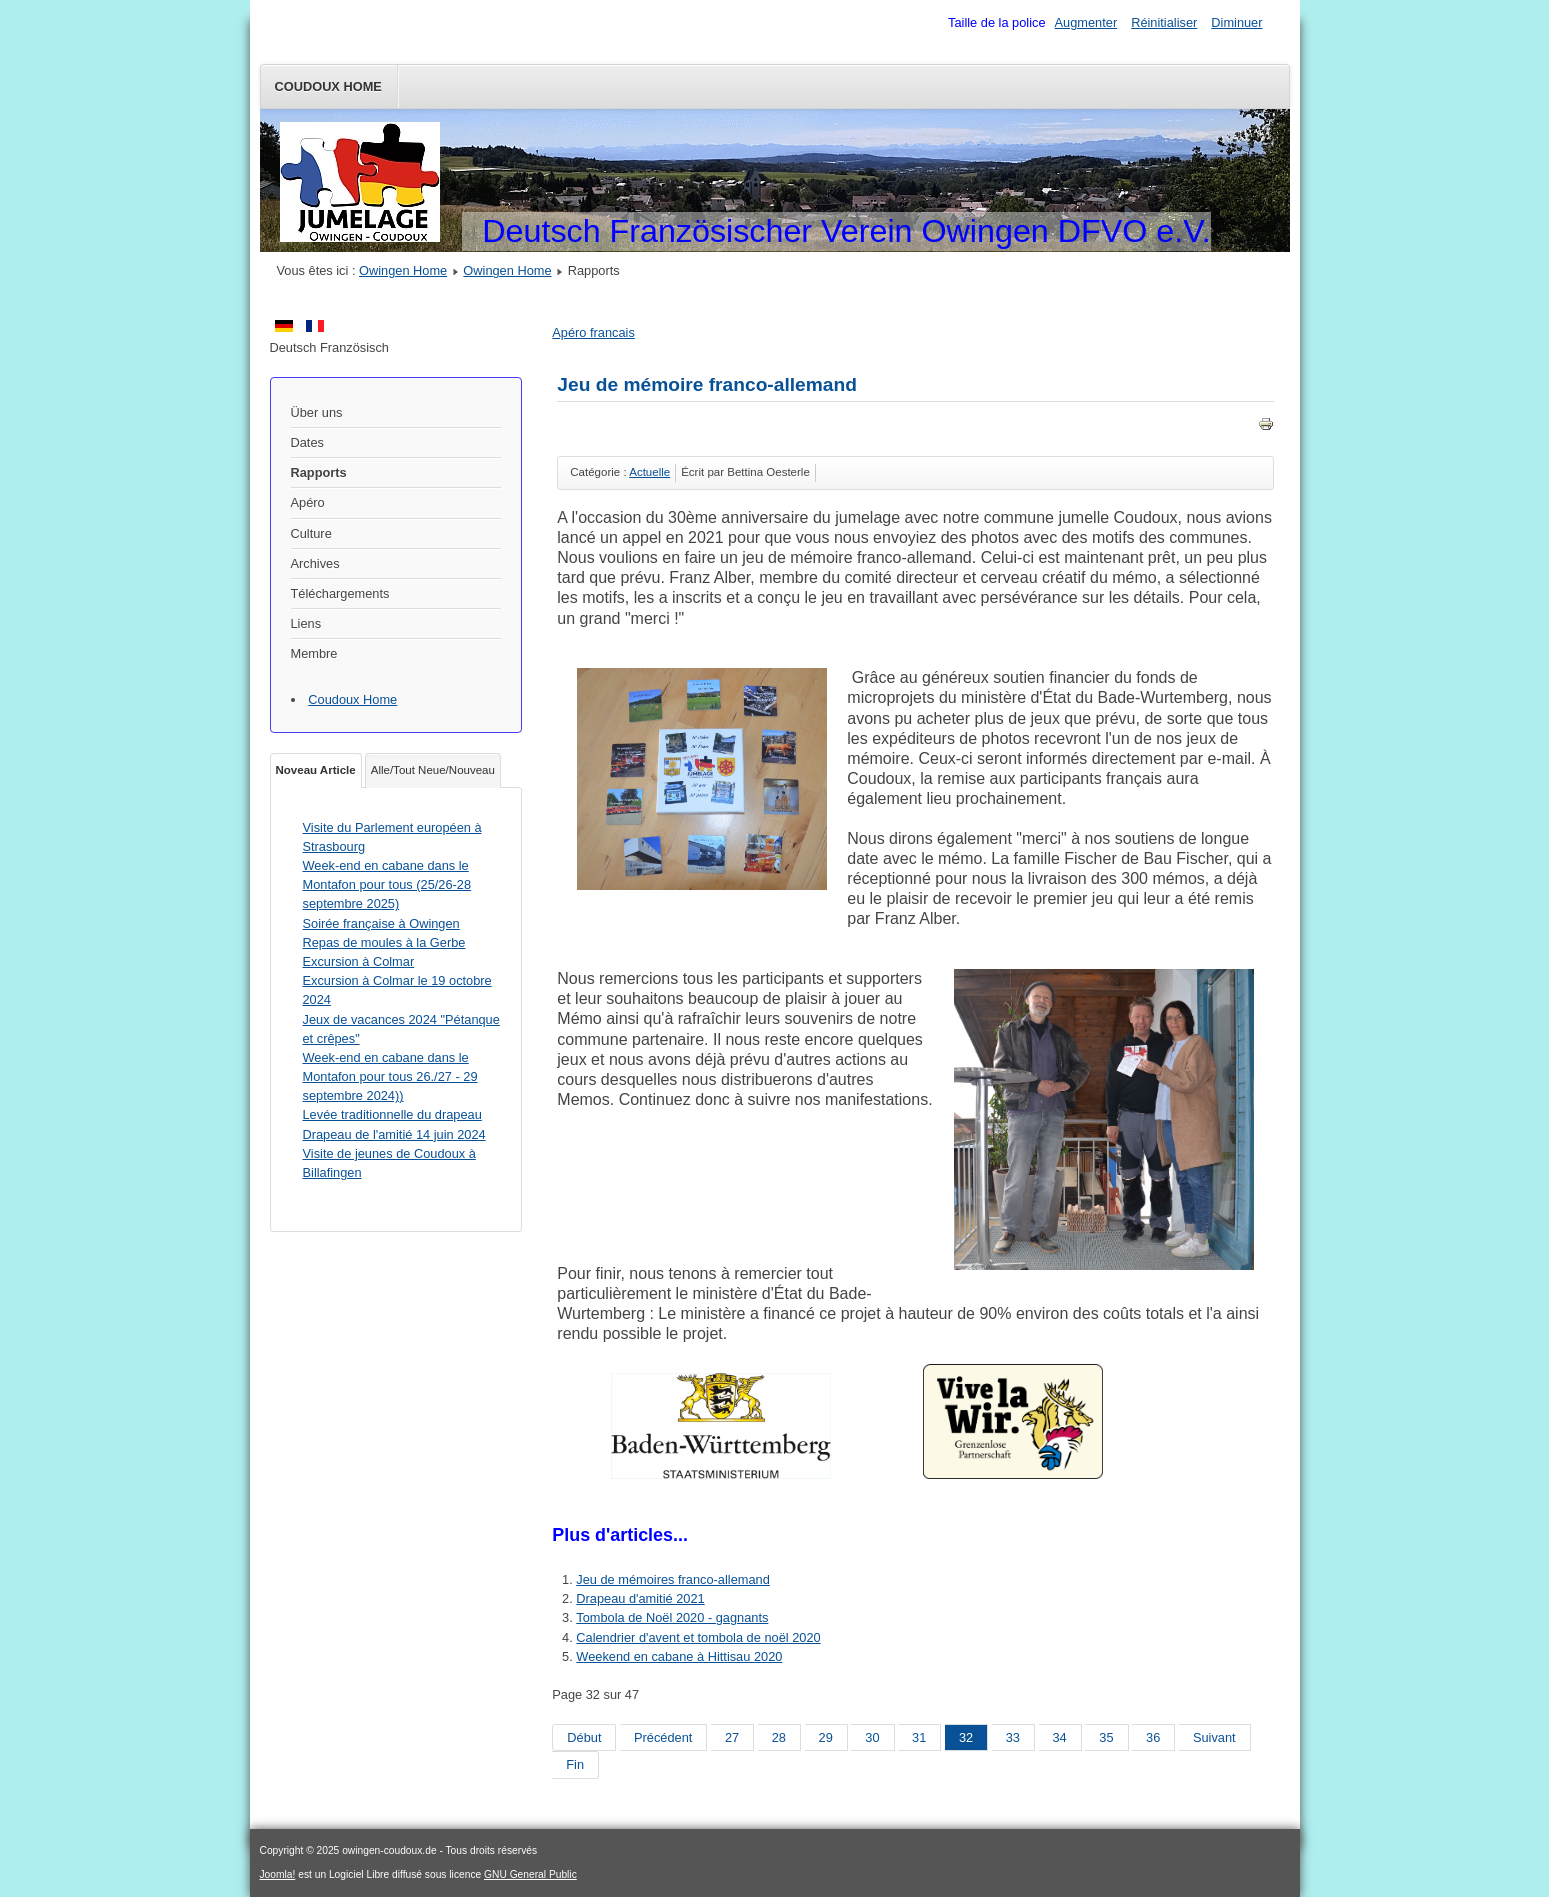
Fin (575, 1764)
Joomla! (278, 1874)
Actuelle (649, 472)
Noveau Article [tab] (316, 770)
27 (732, 1737)
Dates (307, 442)
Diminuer (1236, 22)
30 (872, 1737)
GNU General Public (530, 1874)
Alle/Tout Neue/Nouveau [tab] (433, 770)
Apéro (308, 502)
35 (1106, 1737)
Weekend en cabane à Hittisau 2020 (679, 1656)
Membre (314, 653)
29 (826, 1737)
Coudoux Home (328, 86)
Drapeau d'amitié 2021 (640, 1598)
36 (1153, 1737)
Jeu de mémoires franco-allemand (672, 1579)
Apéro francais (593, 332)
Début (584, 1737)
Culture (311, 533)
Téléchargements (340, 593)
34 (1060, 1737)
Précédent (663, 1737)
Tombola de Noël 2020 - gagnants (672, 1617)
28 (779, 1737)
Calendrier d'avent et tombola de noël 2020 (698, 1637)
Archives (315, 563)
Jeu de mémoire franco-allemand (707, 384)
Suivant (1214, 1737)
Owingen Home (403, 270)
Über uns (317, 412)
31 (919, 1737)
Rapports (319, 472)
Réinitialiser (1164, 22)
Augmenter (1086, 22)
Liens (306, 623)
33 (1013, 1737)
